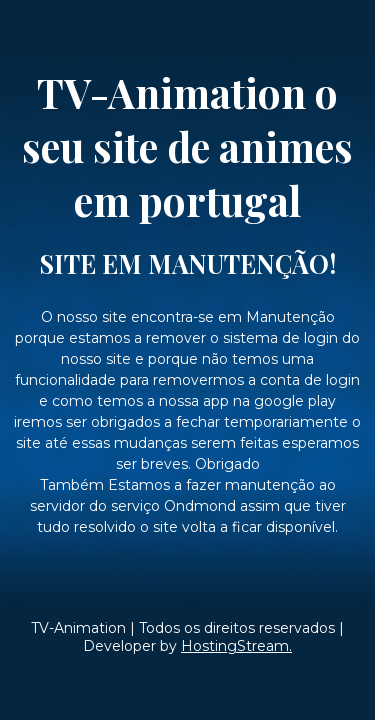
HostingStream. (236, 646)
